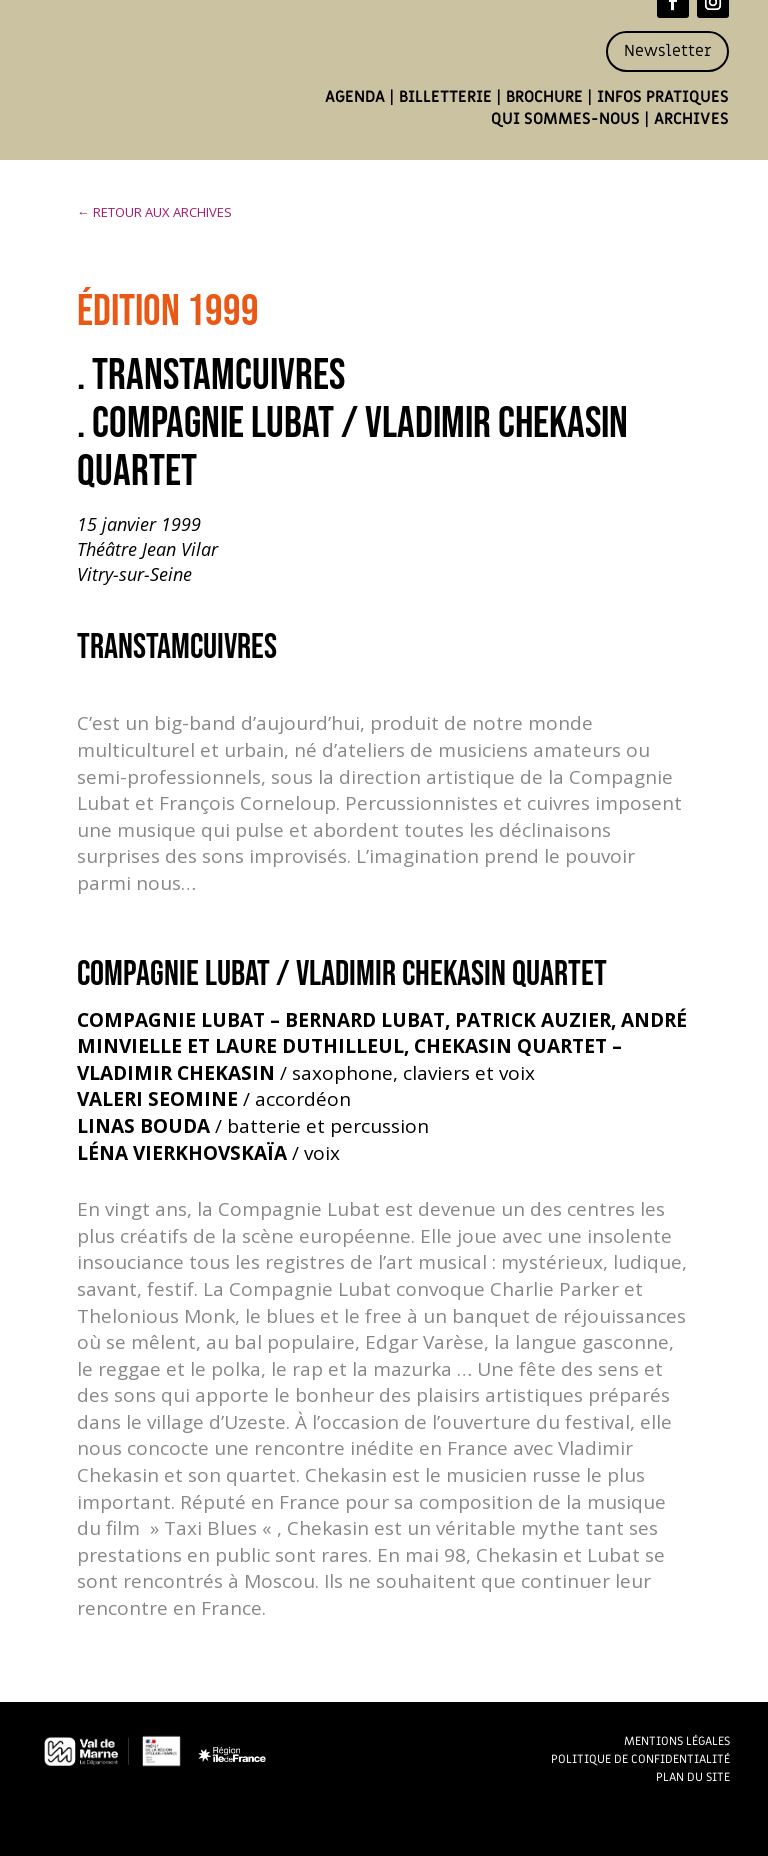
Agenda (355, 97)
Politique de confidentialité (640, 1759)
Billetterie (445, 97)
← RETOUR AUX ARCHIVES (154, 212)
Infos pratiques (663, 97)
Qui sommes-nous (565, 119)
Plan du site (693, 1777)
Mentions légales (677, 1741)
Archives (691, 119)
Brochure (544, 97)
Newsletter (667, 51)
